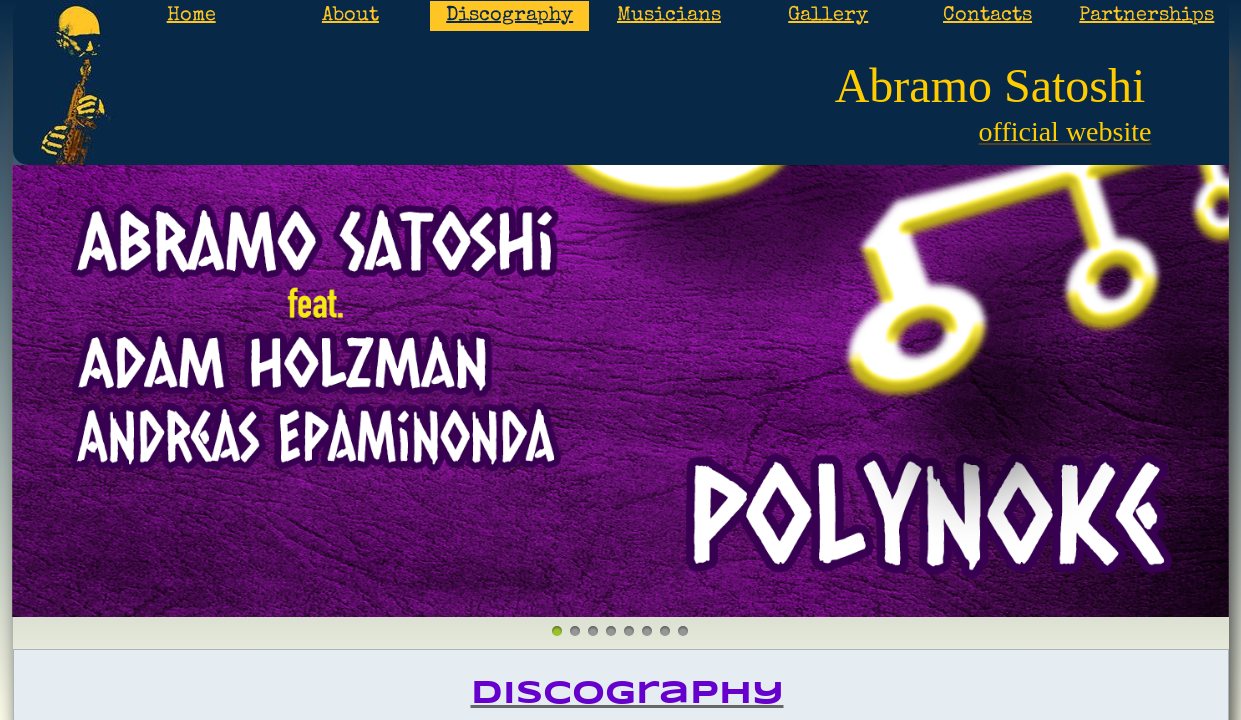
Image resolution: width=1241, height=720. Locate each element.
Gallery (828, 16)
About (350, 16)
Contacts (987, 16)
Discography (509, 16)
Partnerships (1146, 16)
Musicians (669, 16)
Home (191, 16)
